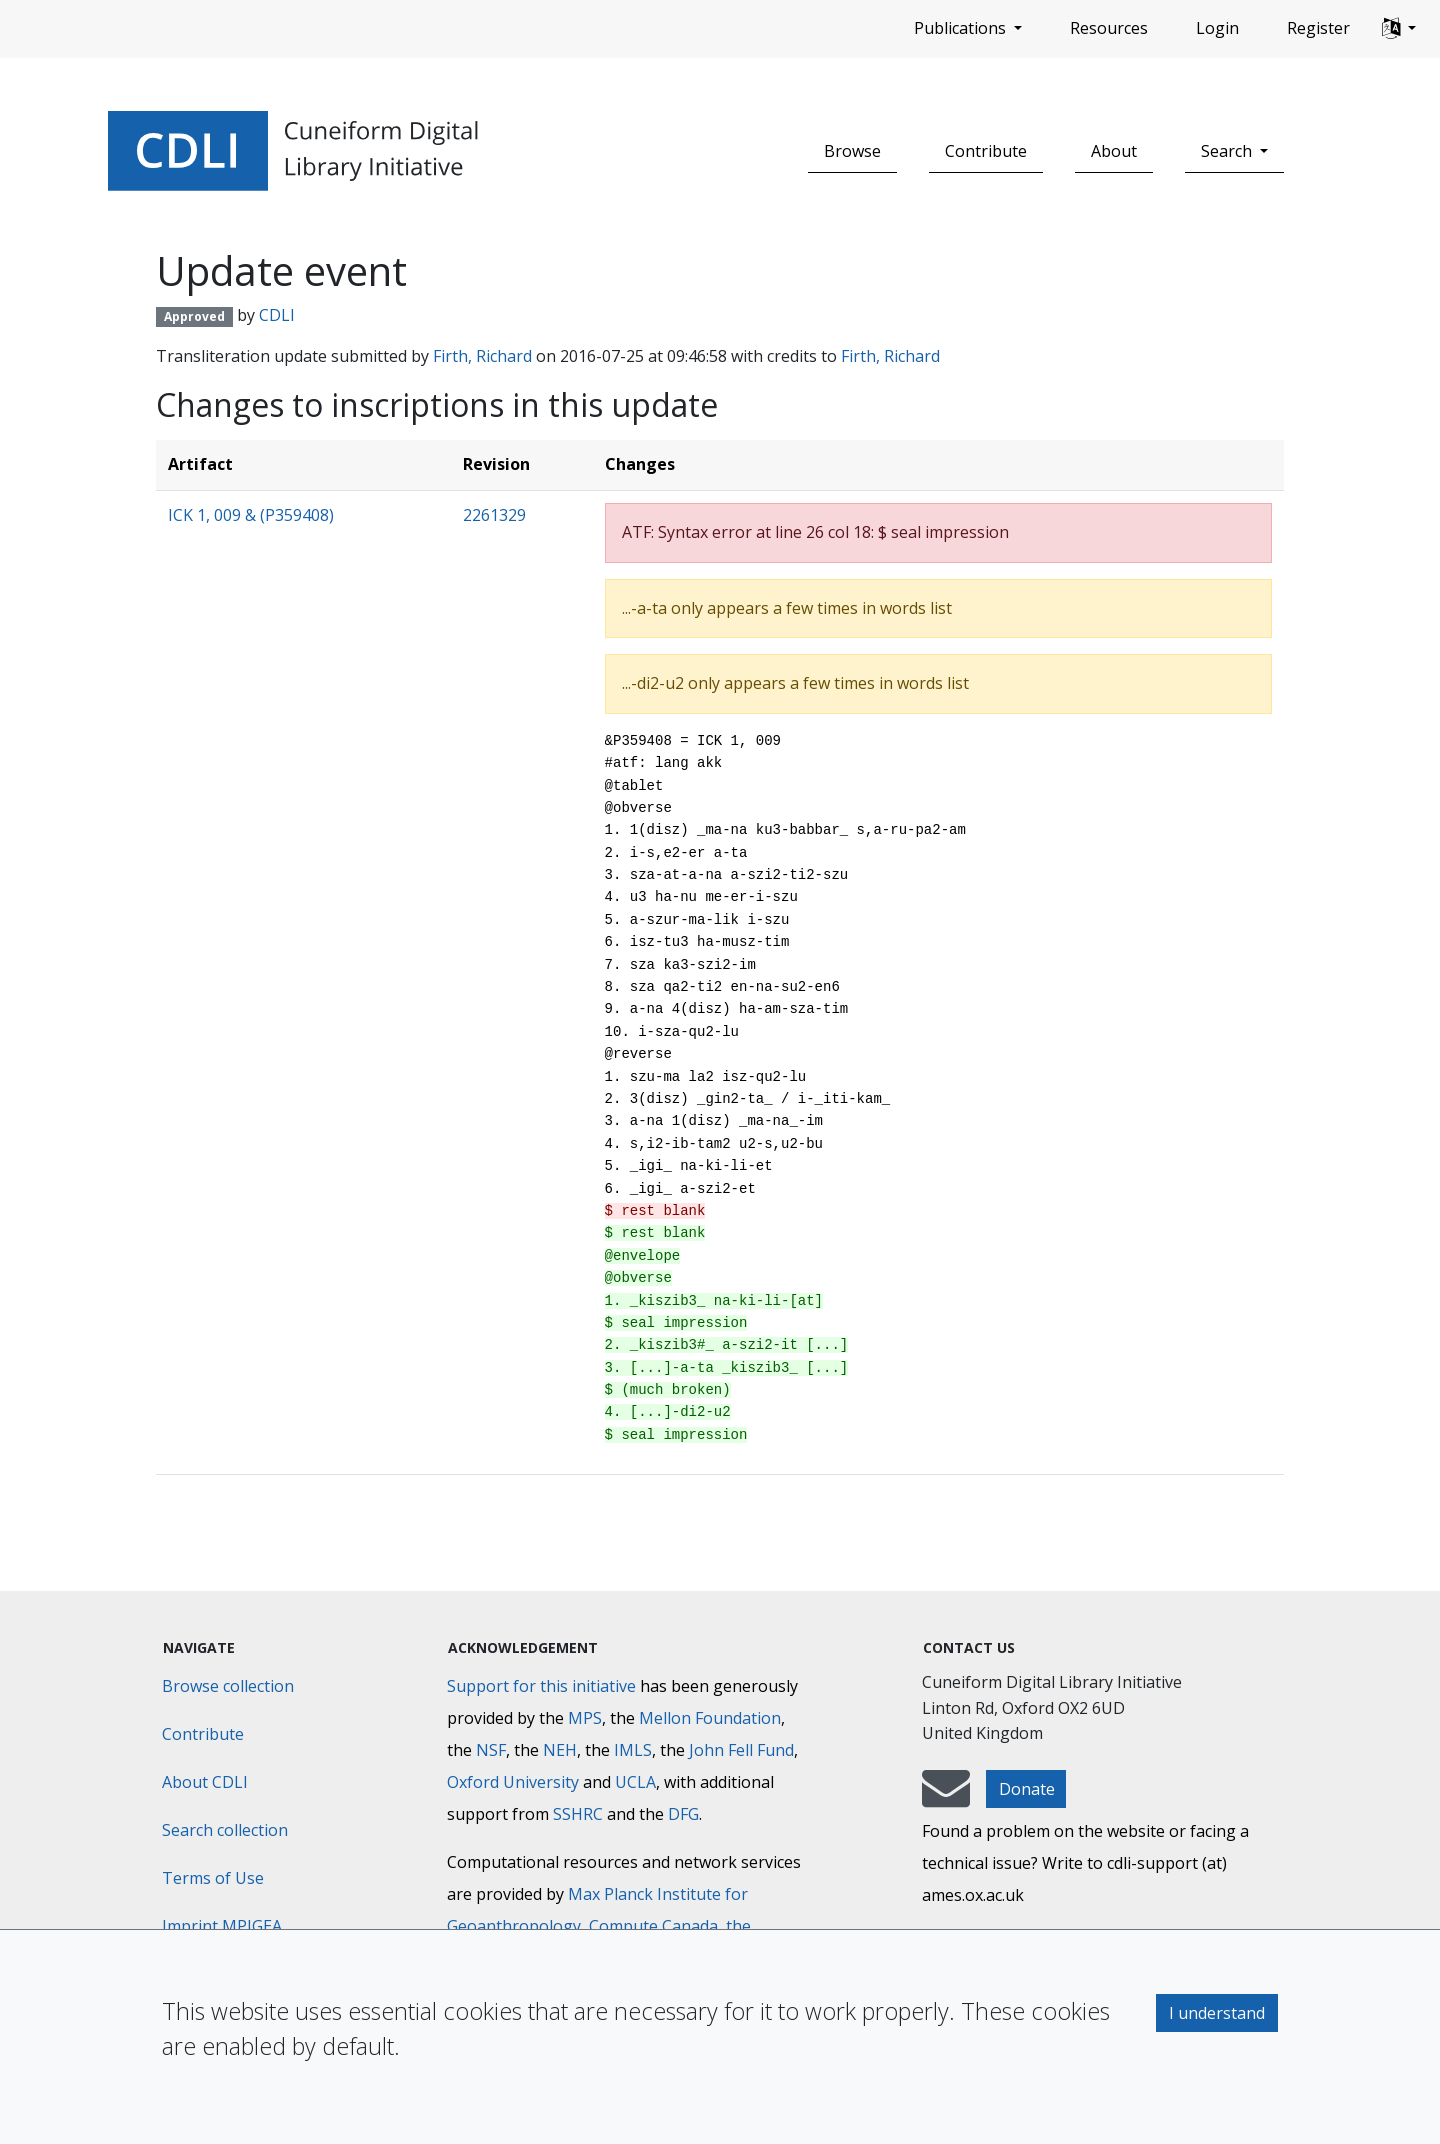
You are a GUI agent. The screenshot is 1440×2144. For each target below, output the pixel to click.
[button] (1399, 29)
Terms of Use (213, 1878)
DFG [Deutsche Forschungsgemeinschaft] (683, 1814)
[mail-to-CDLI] (946, 1798)
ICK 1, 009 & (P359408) (251, 515)
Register (1318, 28)
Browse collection (228, 1686)
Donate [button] (1027, 1789)
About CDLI (205, 1782)
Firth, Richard (482, 356)
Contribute (986, 151)
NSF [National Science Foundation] (491, 1750)
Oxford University (513, 1782)
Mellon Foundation (710, 1718)
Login (1217, 28)
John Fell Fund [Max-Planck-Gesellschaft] (741, 1750)
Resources (1109, 28)
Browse (852, 151)
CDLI (277, 315)
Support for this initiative (541, 1686)
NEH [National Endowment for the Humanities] (560, 1750)
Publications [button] (962, 28)
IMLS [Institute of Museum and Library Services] (633, 1750)
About (1114, 151)
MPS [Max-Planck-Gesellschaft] (585, 1718)
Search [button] (1228, 151)
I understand (1217, 2013)
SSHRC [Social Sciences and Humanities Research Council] (578, 1814)
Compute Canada (653, 1926)
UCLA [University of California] (635, 1782)
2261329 (494, 515)
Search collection (225, 1830)
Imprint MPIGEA (222, 1926)
